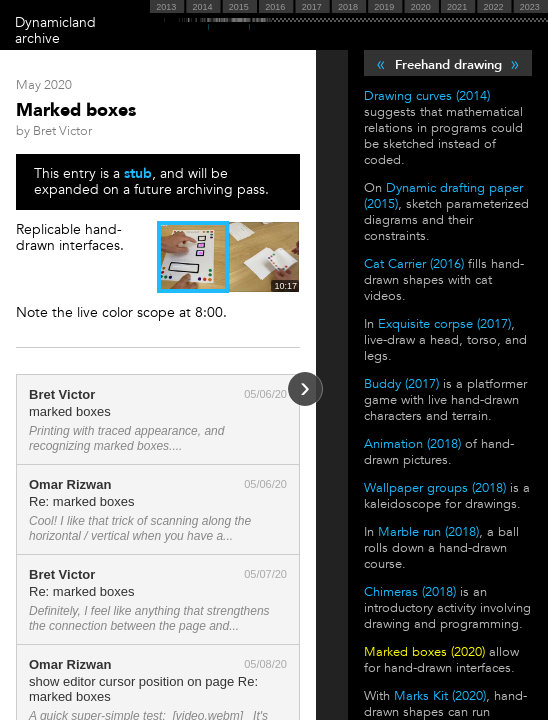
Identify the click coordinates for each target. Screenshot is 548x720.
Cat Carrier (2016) (414, 264)
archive (37, 38)
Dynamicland (55, 22)
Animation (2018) (412, 444)
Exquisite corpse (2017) (444, 324)
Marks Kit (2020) (440, 696)
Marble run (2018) (428, 532)
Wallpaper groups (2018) (435, 488)
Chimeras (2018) (410, 592)
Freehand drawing (448, 65)
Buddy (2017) (401, 384)
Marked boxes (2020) (424, 652)
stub (138, 173)
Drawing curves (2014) (427, 96)
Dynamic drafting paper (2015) (443, 196)
